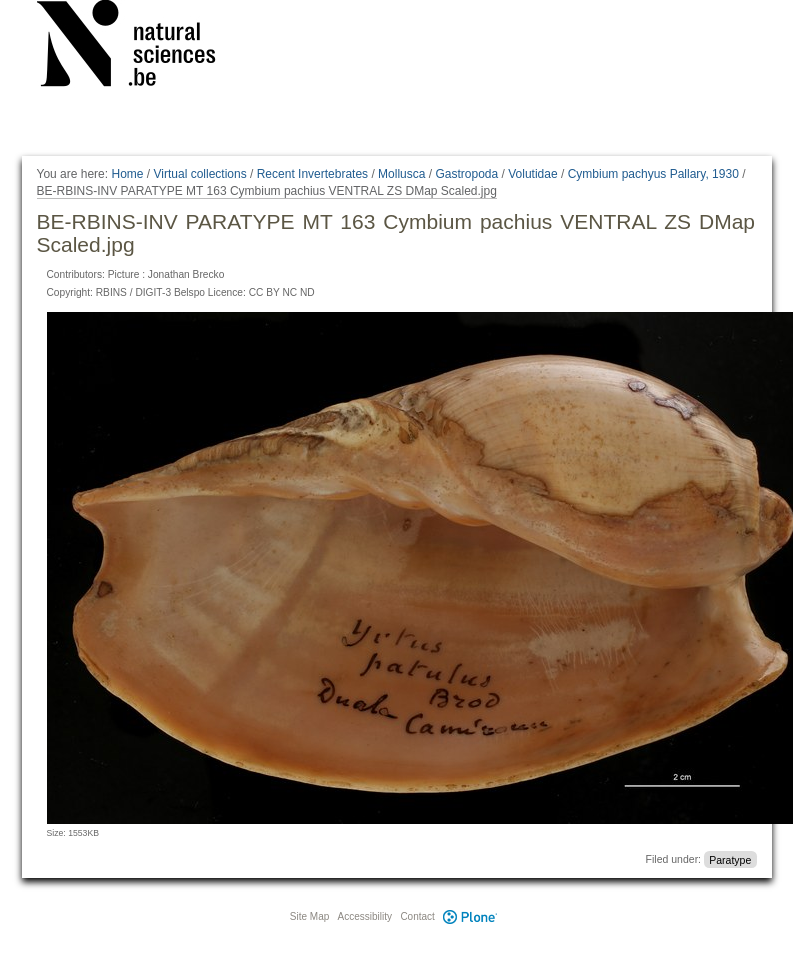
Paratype (730, 859)
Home (127, 174)
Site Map (309, 916)
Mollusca (401, 174)
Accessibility (365, 916)
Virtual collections (200, 174)
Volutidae (532, 174)
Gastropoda (466, 174)
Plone (471, 916)
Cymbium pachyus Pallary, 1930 (653, 174)
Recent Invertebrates (312, 174)
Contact (417, 916)
